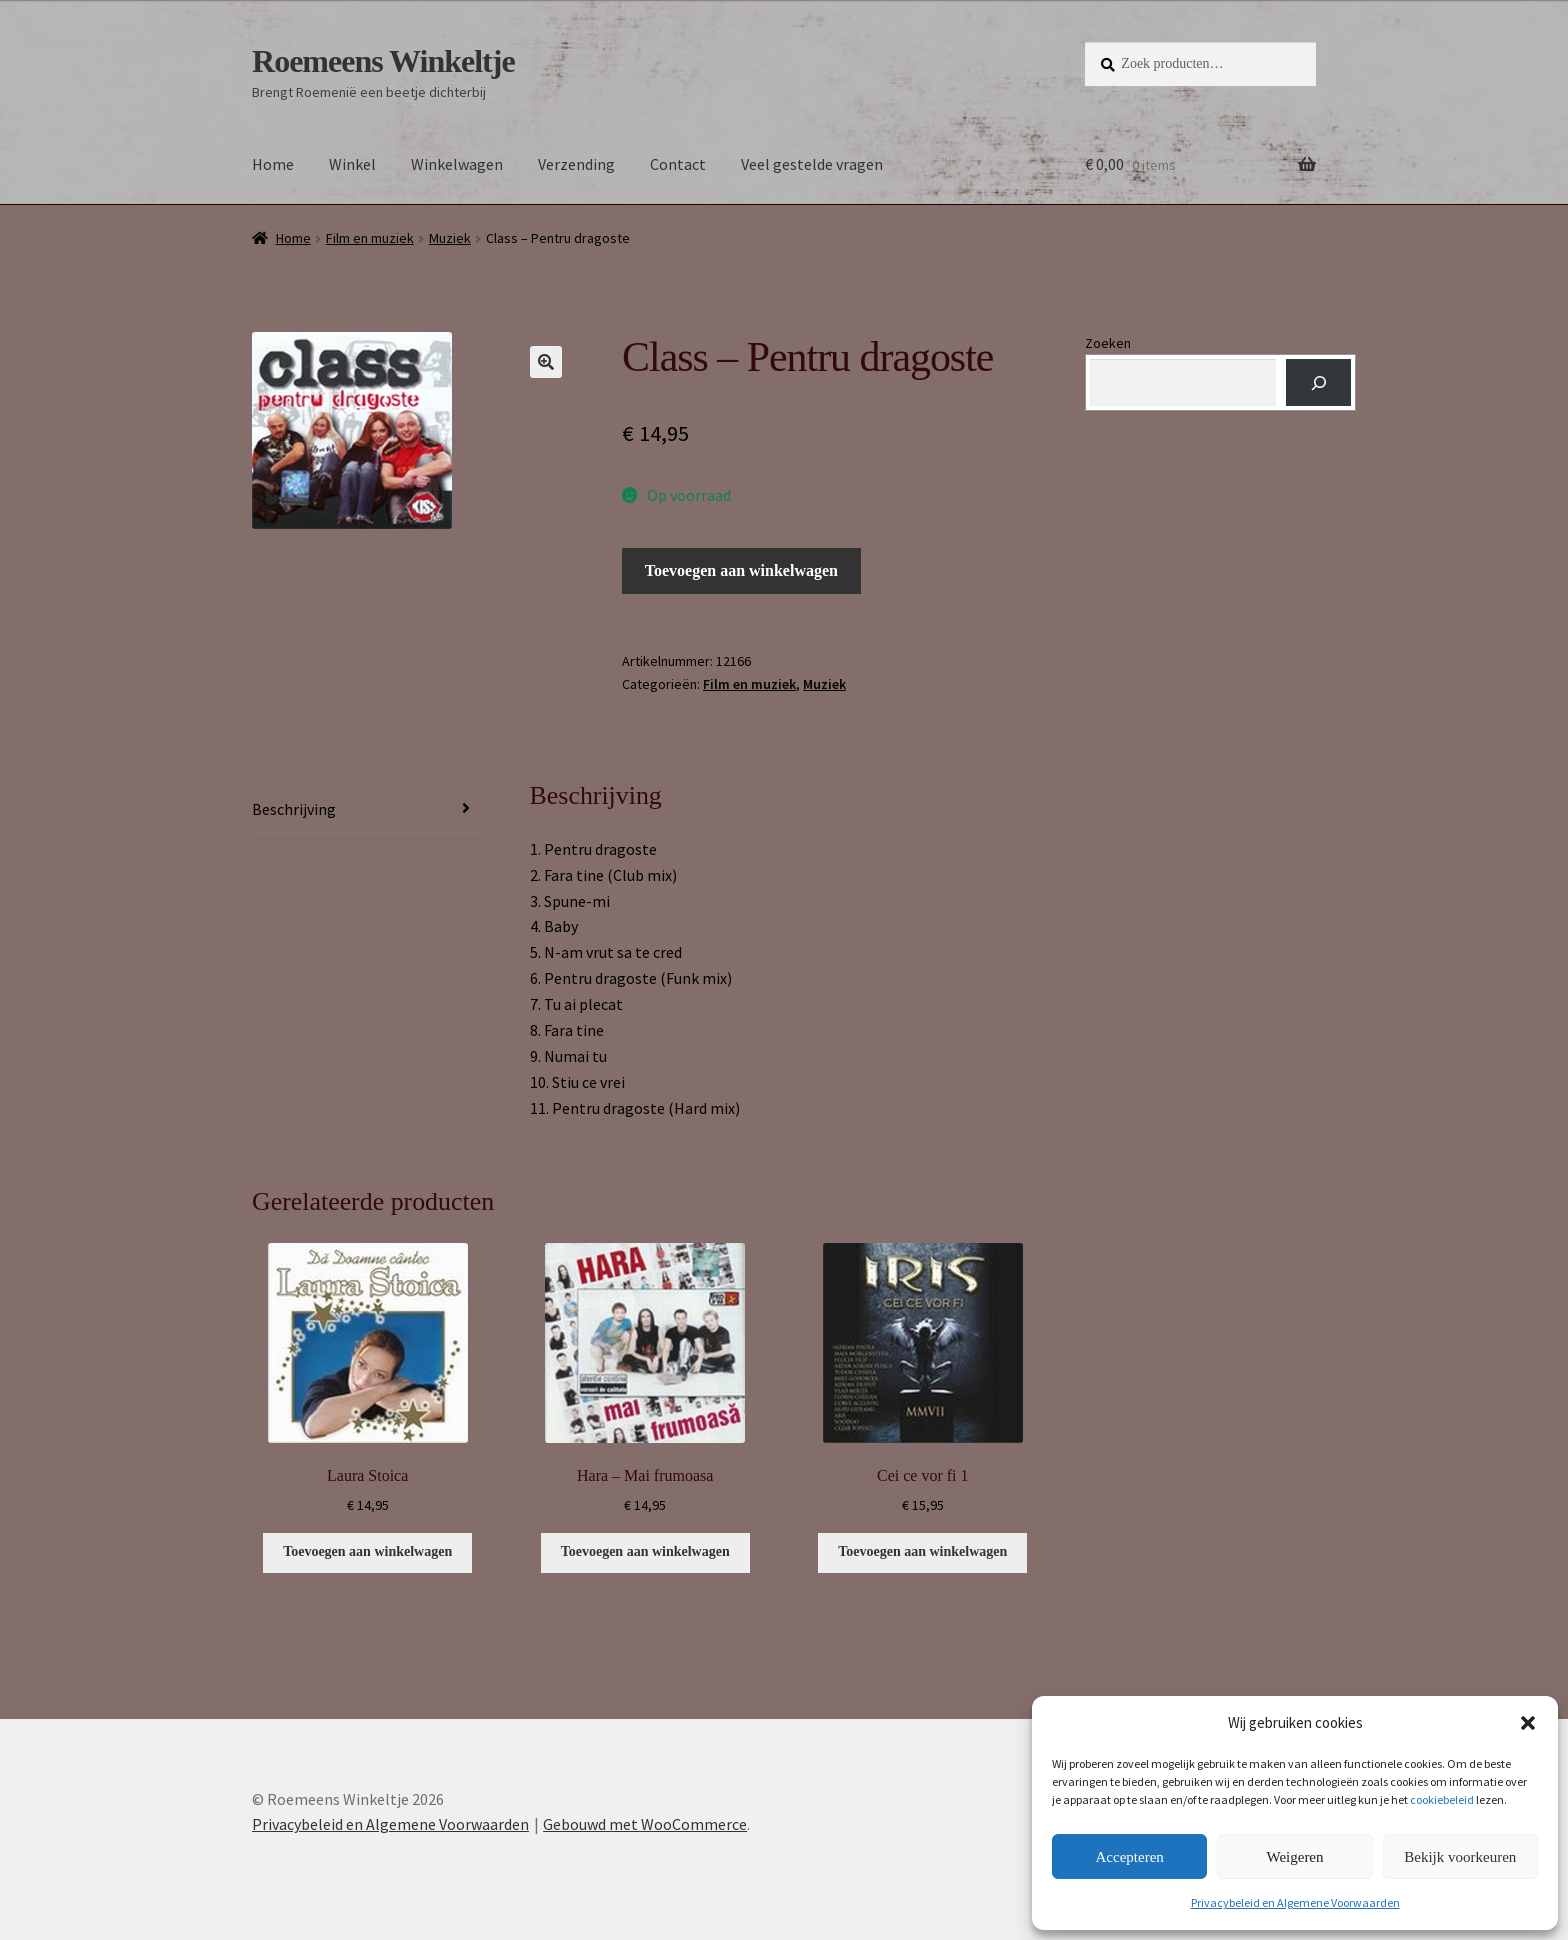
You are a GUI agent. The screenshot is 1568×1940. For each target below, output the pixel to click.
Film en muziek (370, 238)
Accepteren (1130, 1857)
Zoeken (1108, 343)
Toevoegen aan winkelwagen (741, 570)
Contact (678, 164)
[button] (1528, 1723)
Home (273, 164)
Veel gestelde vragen (812, 164)
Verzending (576, 164)
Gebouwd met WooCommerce (645, 1824)
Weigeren (1294, 1857)
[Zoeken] (1318, 382)
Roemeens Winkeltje (383, 61)
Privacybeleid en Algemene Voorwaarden (1295, 1902)
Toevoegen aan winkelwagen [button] (367, 1551)
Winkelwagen (457, 164)
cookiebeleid (1442, 1799)
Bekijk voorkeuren (1460, 1857)
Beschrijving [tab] (294, 809)
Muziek (450, 238)
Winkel (352, 164)
